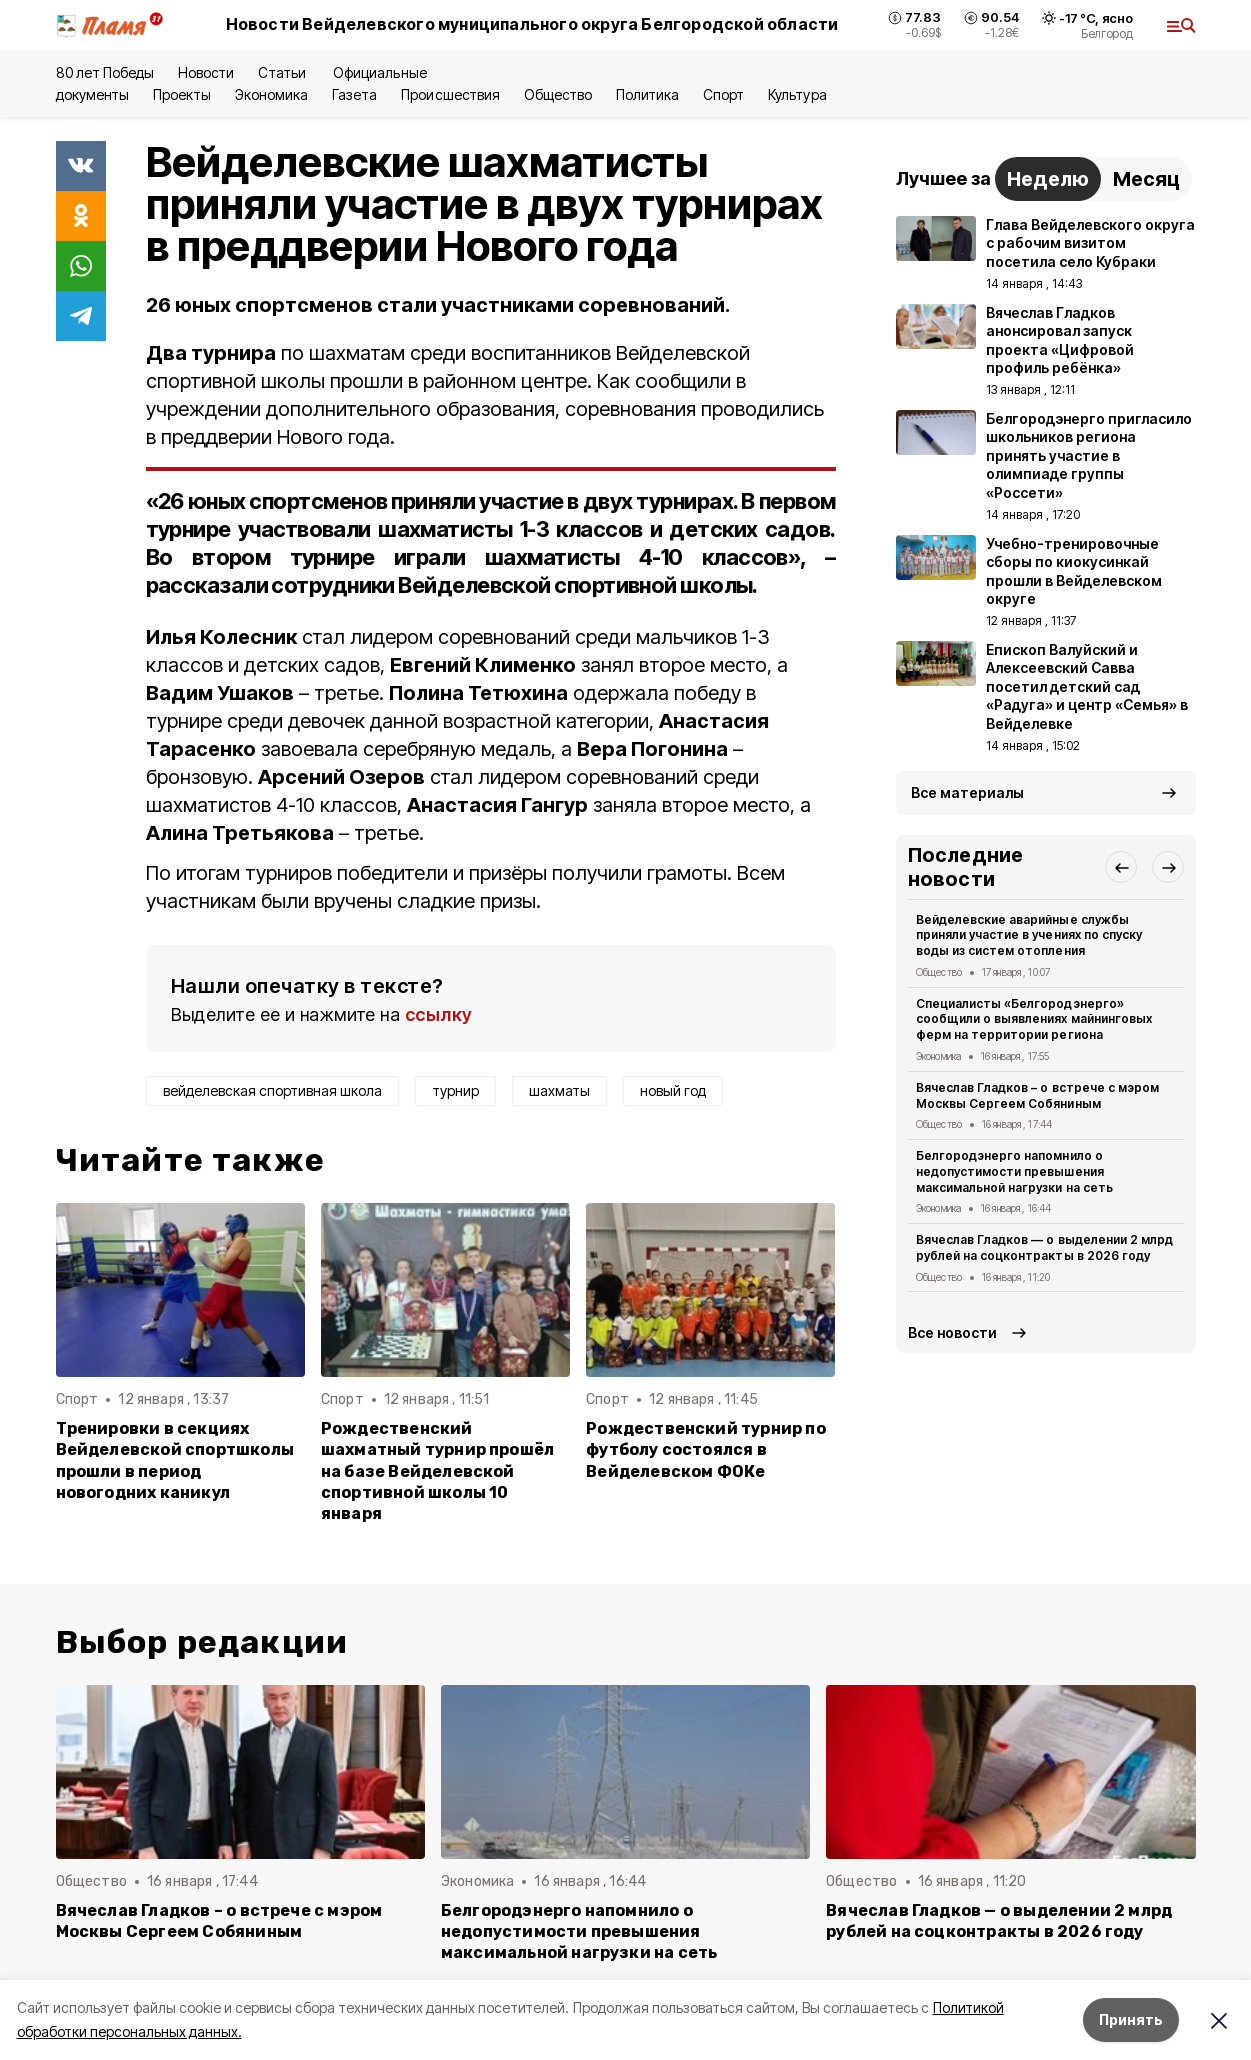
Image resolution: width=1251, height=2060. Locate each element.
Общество (558, 94)
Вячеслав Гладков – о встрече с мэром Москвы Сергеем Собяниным (1037, 1095)
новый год (673, 1090)
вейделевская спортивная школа (272, 1090)
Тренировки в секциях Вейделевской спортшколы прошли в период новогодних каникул (175, 1460)
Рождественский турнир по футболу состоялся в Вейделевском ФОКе (706, 1449)
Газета (354, 94)
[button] (1121, 867)
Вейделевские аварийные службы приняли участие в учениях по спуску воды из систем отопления (1029, 935)
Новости (206, 72)
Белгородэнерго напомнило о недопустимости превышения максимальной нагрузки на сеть (1014, 1171)
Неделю (1048, 179)
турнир (455, 1090)
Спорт (723, 94)
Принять (1131, 2019)
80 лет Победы (105, 72)
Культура (797, 94)
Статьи (283, 72)
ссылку (439, 1014)
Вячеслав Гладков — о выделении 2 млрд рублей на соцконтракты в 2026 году (1044, 1247)
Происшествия (450, 94)
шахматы (559, 1090)
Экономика (271, 94)
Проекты (182, 94)
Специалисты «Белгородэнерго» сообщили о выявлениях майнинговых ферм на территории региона (1034, 1019)
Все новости (952, 1332)
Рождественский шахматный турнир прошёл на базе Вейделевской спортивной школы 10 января (437, 1470)
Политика (647, 94)
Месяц (1146, 179)
